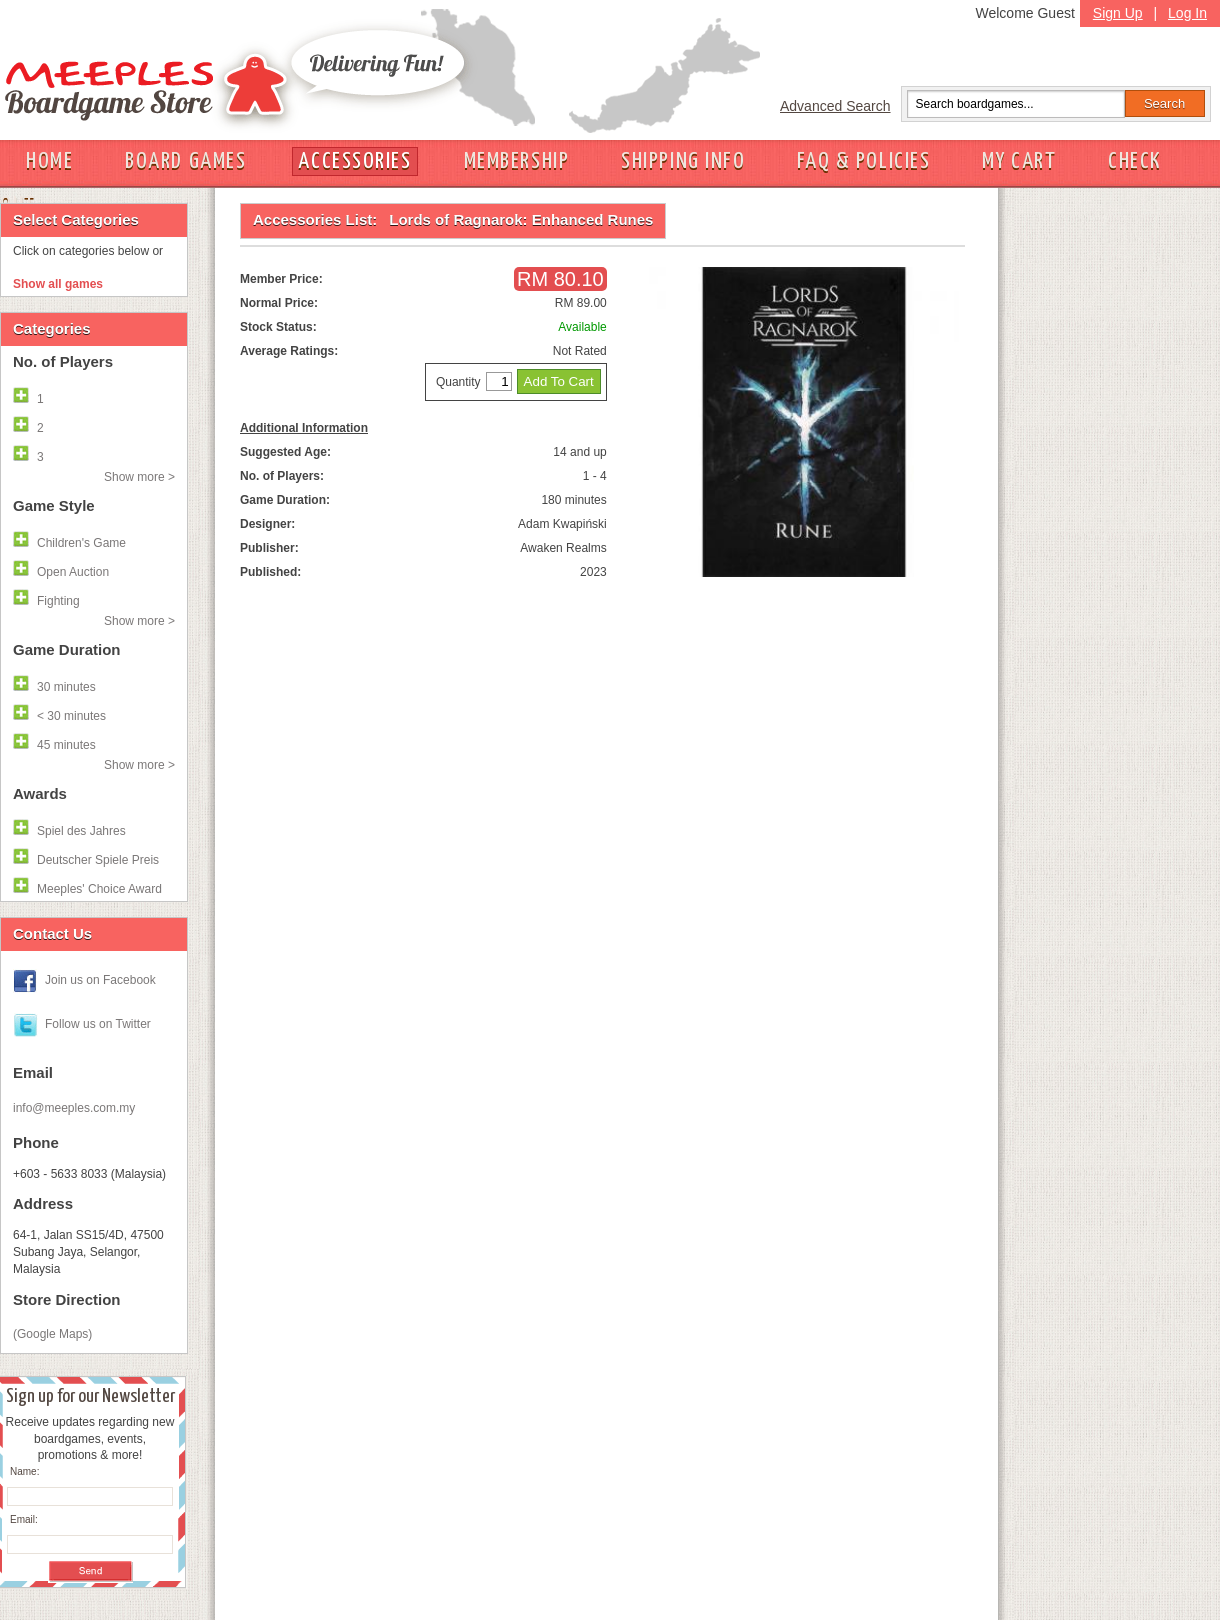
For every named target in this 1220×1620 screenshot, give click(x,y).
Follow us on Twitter (98, 1024)
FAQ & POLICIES (863, 161)
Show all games (58, 284)
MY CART (1019, 161)
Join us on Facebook (100, 980)
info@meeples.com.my (74, 1108)
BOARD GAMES (185, 161)
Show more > (139, 477)
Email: (24, 1519)
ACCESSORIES (354, 161)
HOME (49, 161)
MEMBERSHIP (517, 161)
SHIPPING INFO (683, 161)
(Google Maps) (52, 1334)
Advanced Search (835, 106)
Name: (24, 1471)
